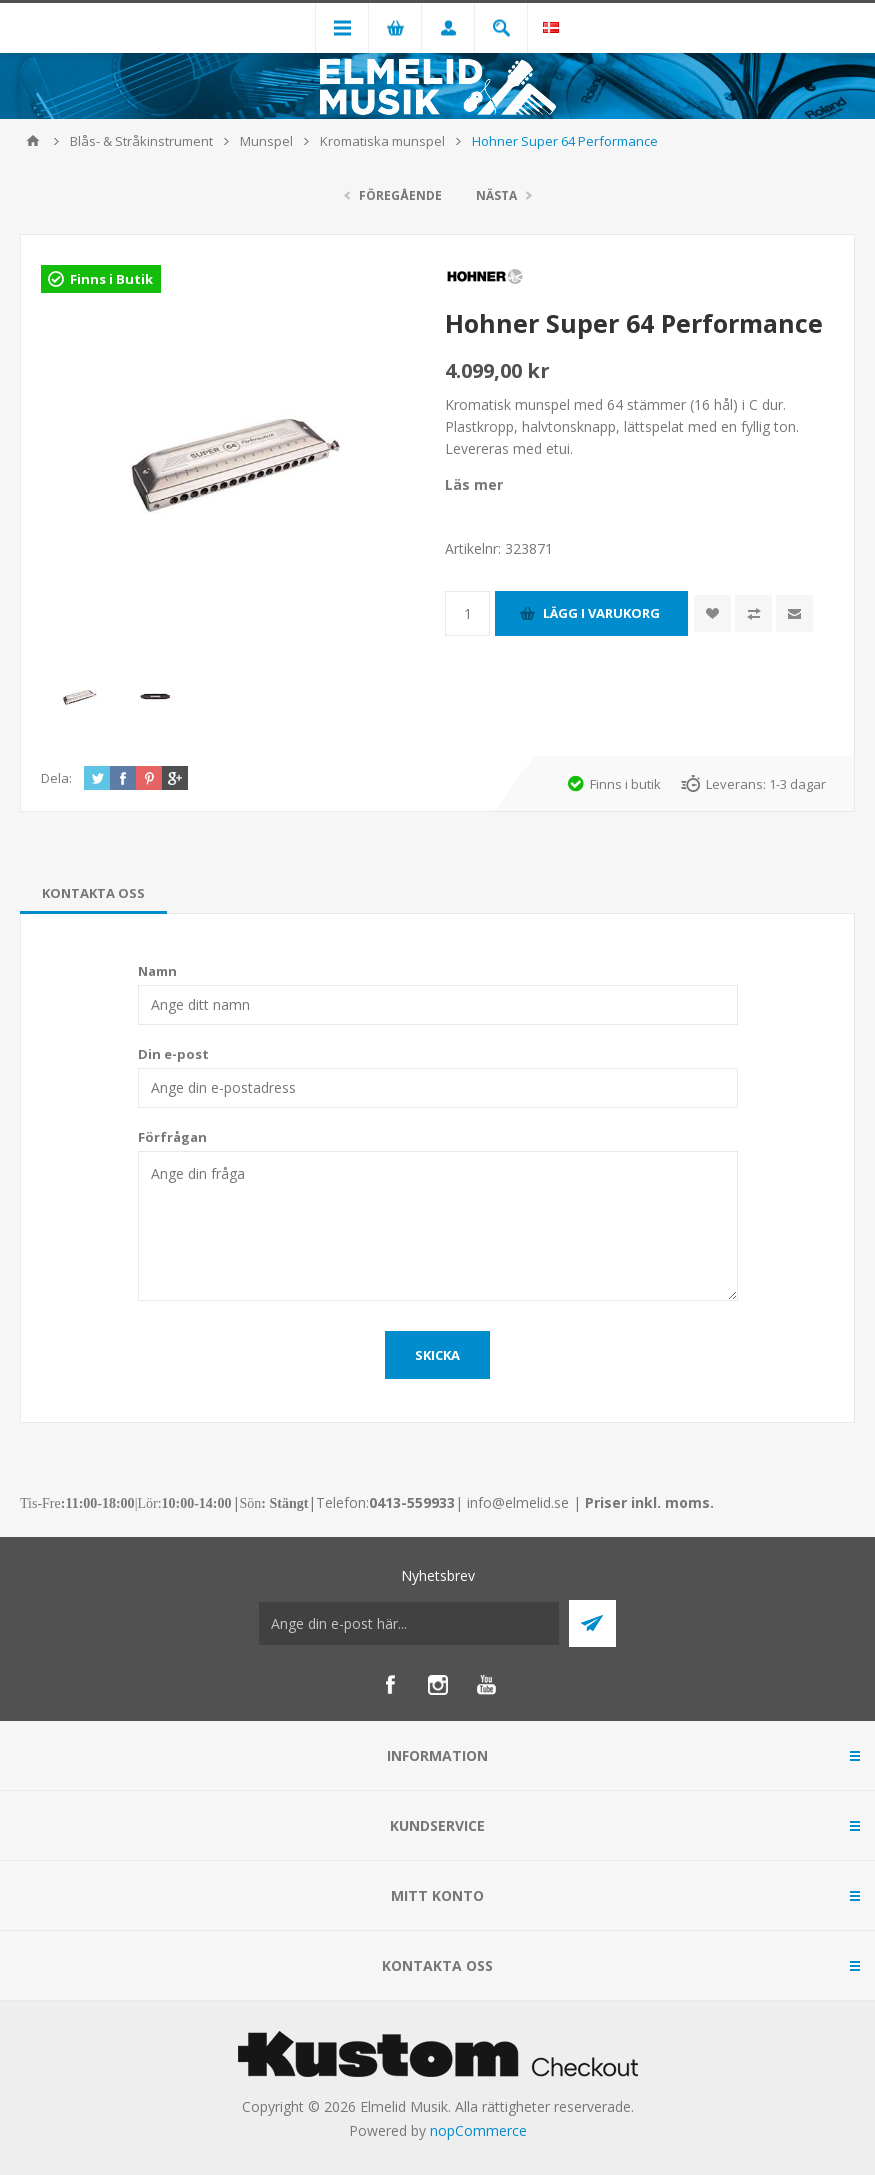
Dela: (56, 778)
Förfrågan (172, 1137)
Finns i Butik (111, 279)
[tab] (93, 893)
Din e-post (173, 1054)
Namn (157, 971)
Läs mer (474, 484)
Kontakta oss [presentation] (93, 893)
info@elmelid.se (518, 1502)
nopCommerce (478, 2130)
